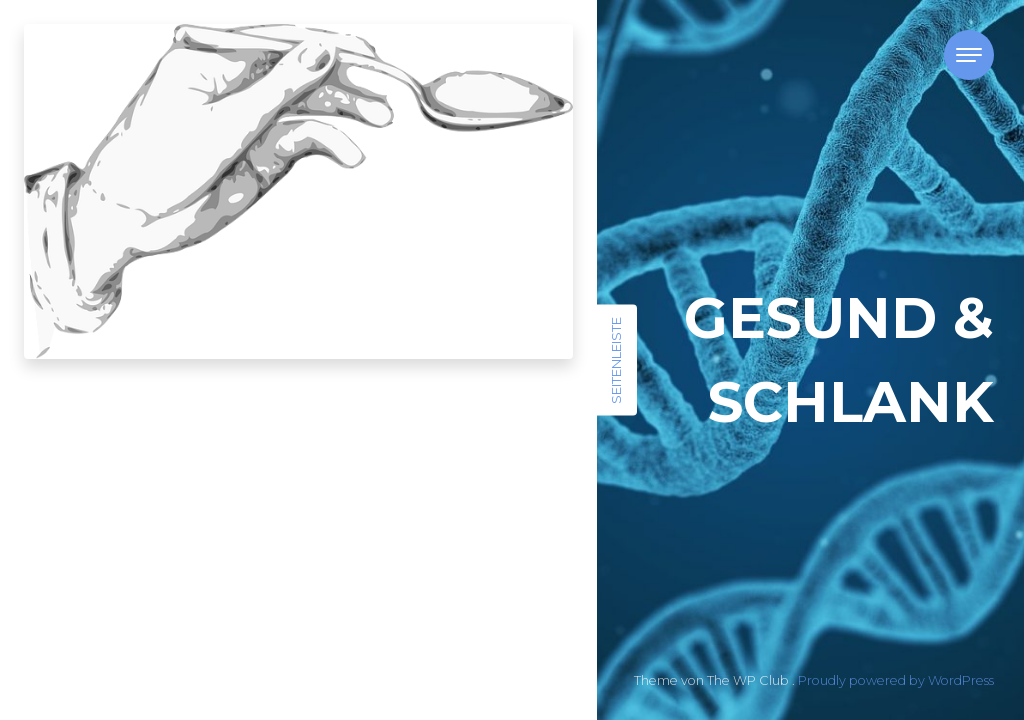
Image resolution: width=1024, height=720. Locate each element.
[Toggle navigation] (969, 55)
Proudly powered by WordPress (896, 680)
